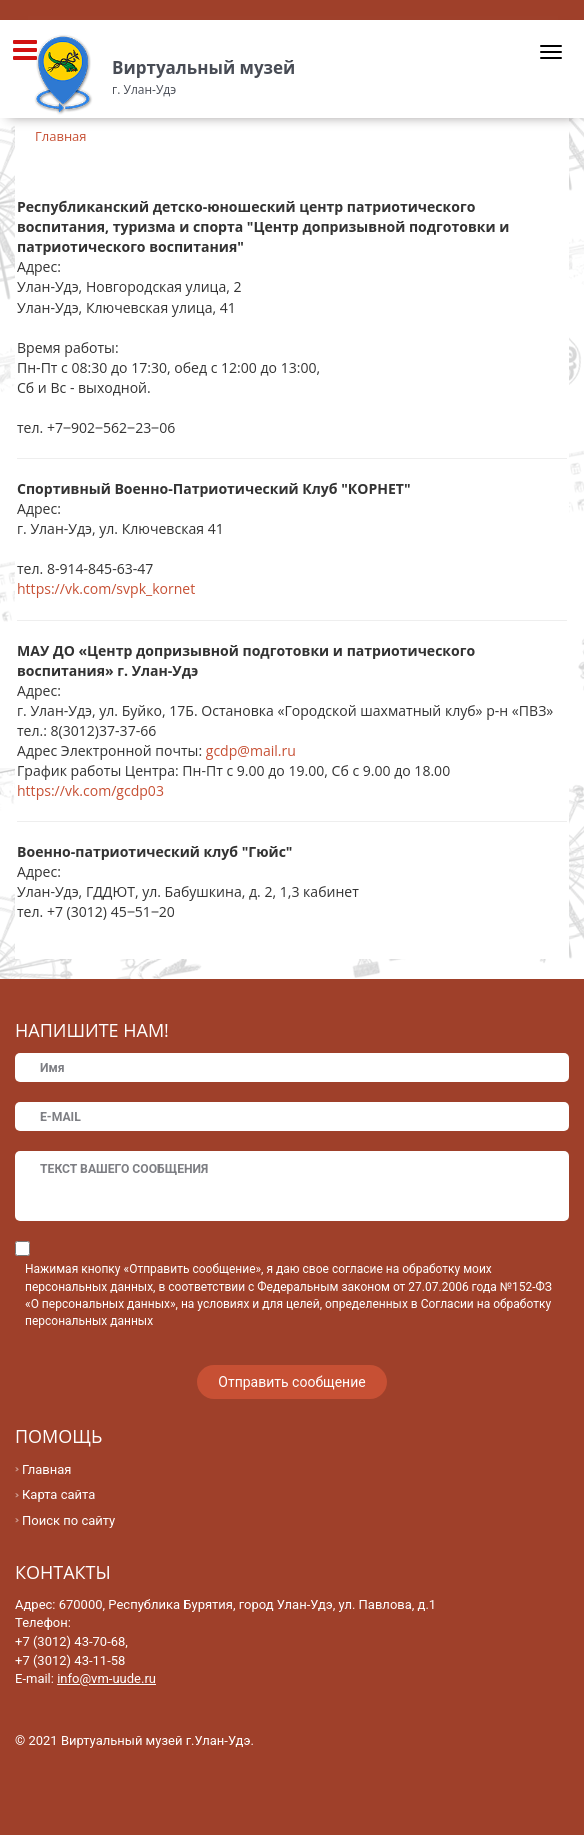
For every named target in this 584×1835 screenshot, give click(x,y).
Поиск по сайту (68, 1520)
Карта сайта (58, 1494)
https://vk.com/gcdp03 (90, 790)
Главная (46, 1469)
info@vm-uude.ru (106, 1678)
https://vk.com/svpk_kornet (106, 588)
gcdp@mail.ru (251, 750)
